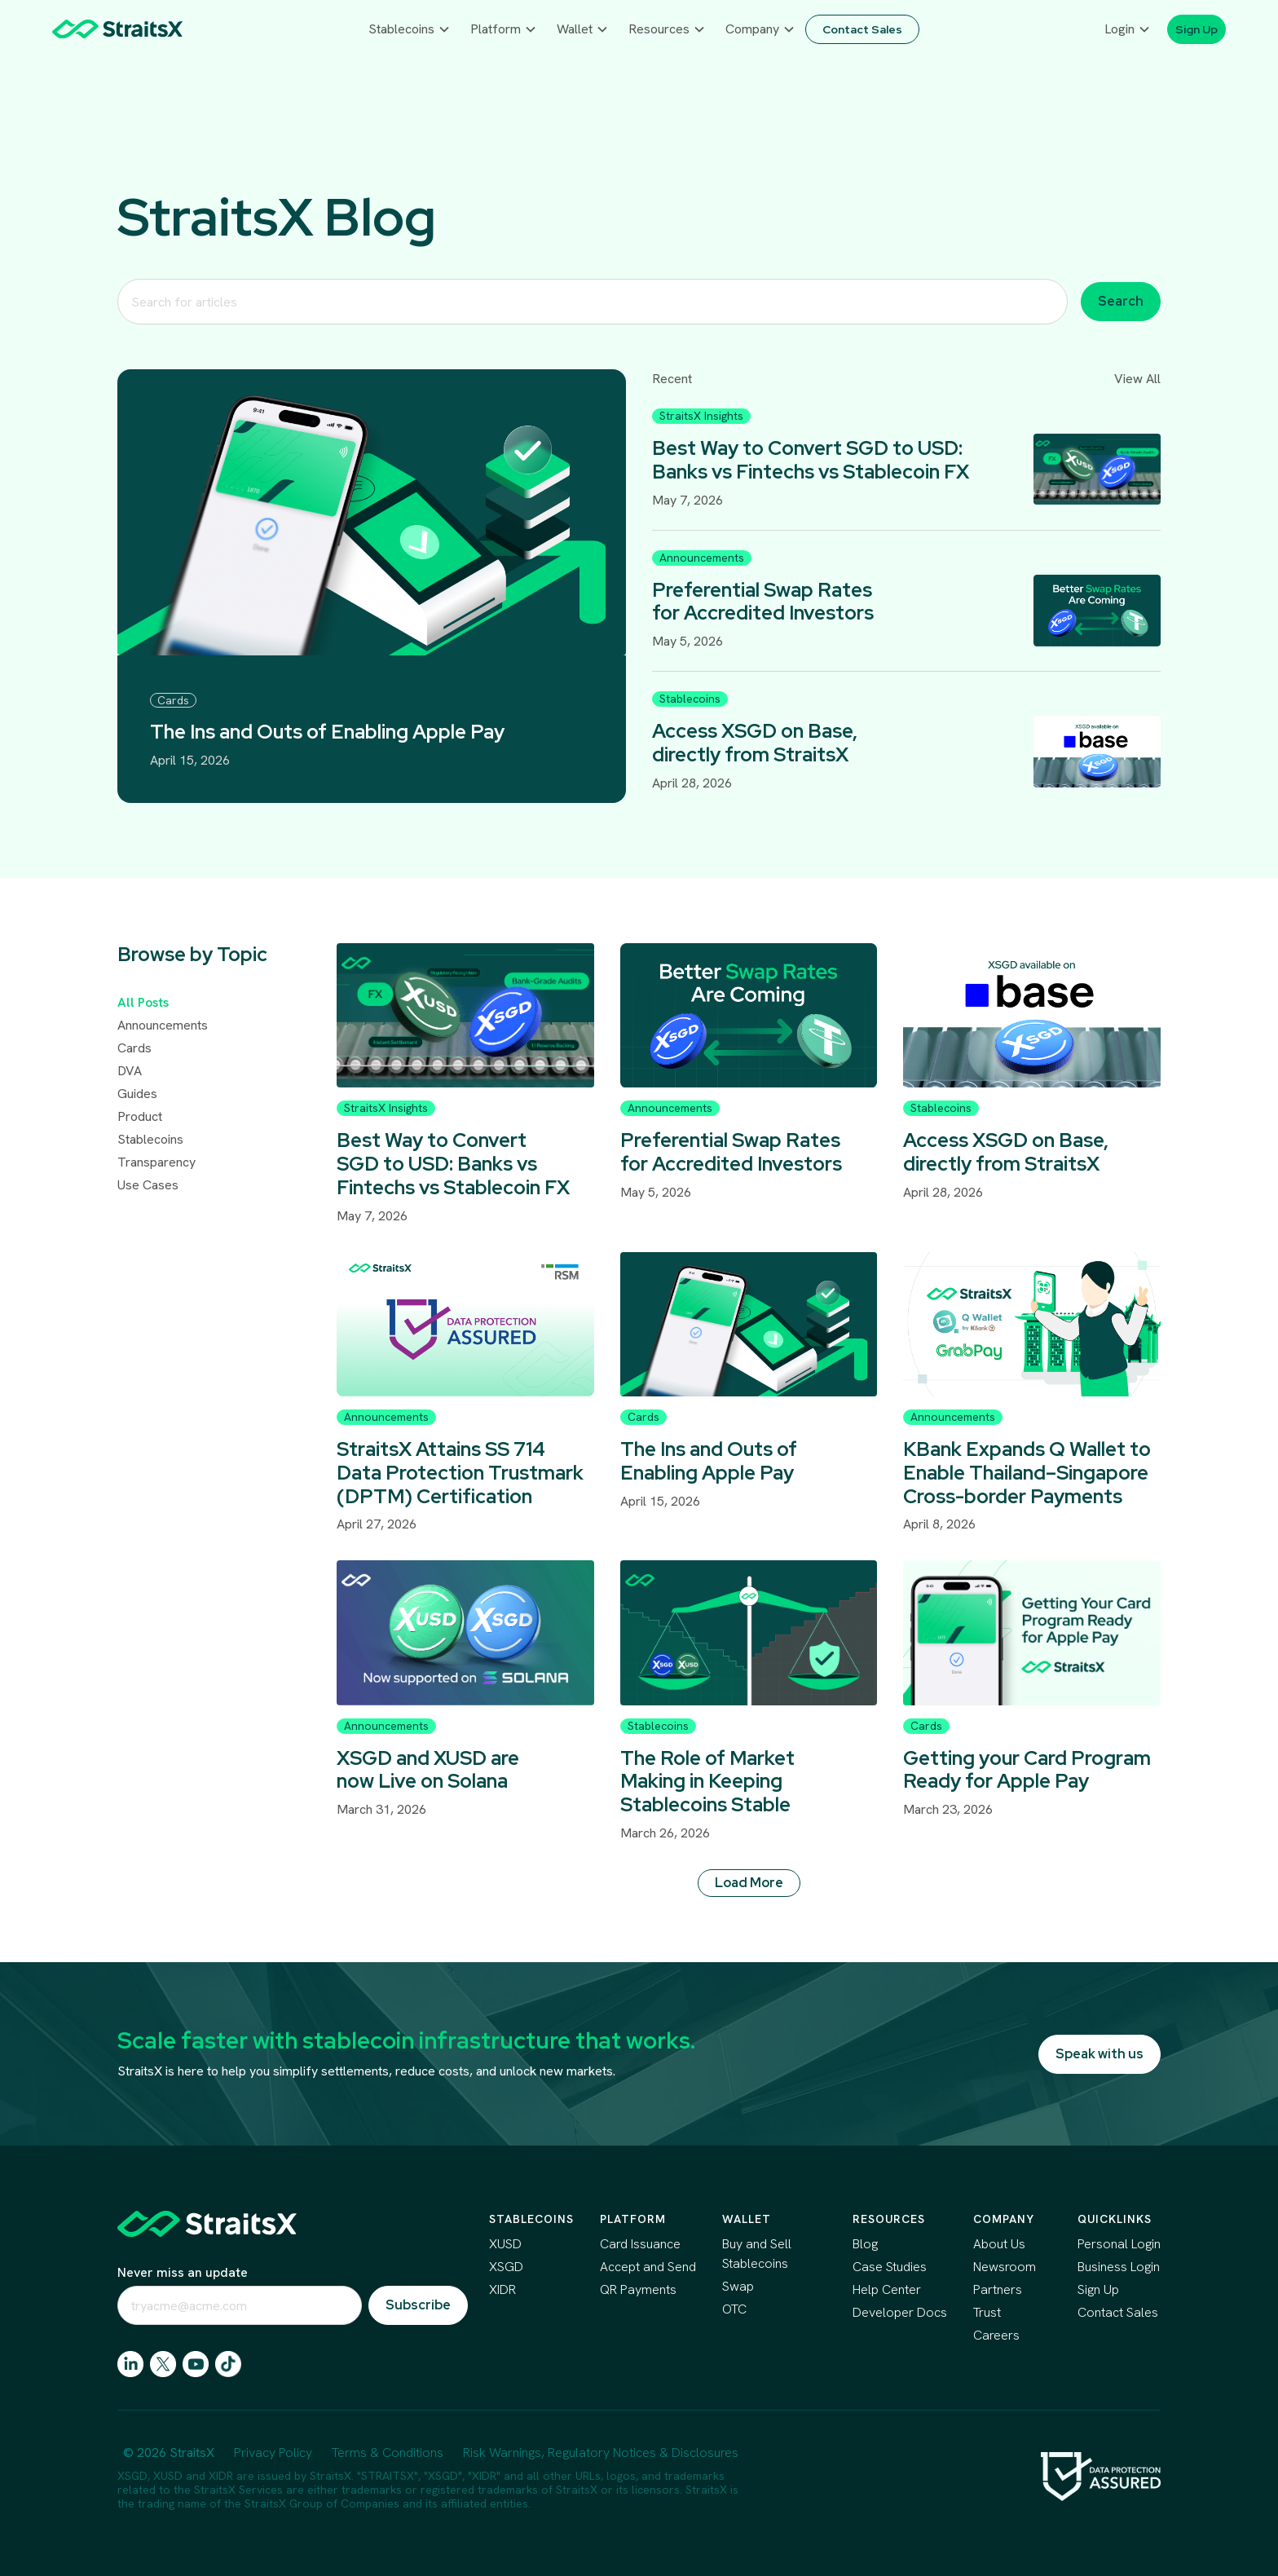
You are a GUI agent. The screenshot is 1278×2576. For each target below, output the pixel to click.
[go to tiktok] (228, 2364)
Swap (738, 2286)
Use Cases (147, 1184)
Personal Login (1119, 2243)
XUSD (505, 2243)
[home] (117, 29)
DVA (129, 1070)
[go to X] (163, 2364)
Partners (997, 2289)
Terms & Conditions (387, 2452)
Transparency (156, 1162)
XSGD (506, 2266)
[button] (410, 29)
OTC (734, 2309)
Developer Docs (900, 2312)
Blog (865, 2243)
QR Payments (638, 2289)
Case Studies (890, 2266)
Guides (137, 1093)
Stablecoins (150, 1139)
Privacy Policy (273, 2452)
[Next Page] (749, 1884)
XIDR (502, 2289)
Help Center (887, 2289)
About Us (999, 2243)
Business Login (1118, 2266)
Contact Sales (1117, 2312)
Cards (134, 1047)
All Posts (143, 1002)
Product (139, 1116)
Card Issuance (640, 2243)
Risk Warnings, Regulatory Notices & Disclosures (600, 2452)
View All (1137, 378)
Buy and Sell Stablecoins (756, 2253)
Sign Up (1098, 2289)
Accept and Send (648, 2266)
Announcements (162, 1025)
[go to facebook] (196, 2364)
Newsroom (1004, 2266)
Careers (996, 2335)
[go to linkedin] (130, 2364)
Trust (987, 2312)
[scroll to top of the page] (207, 2224)
